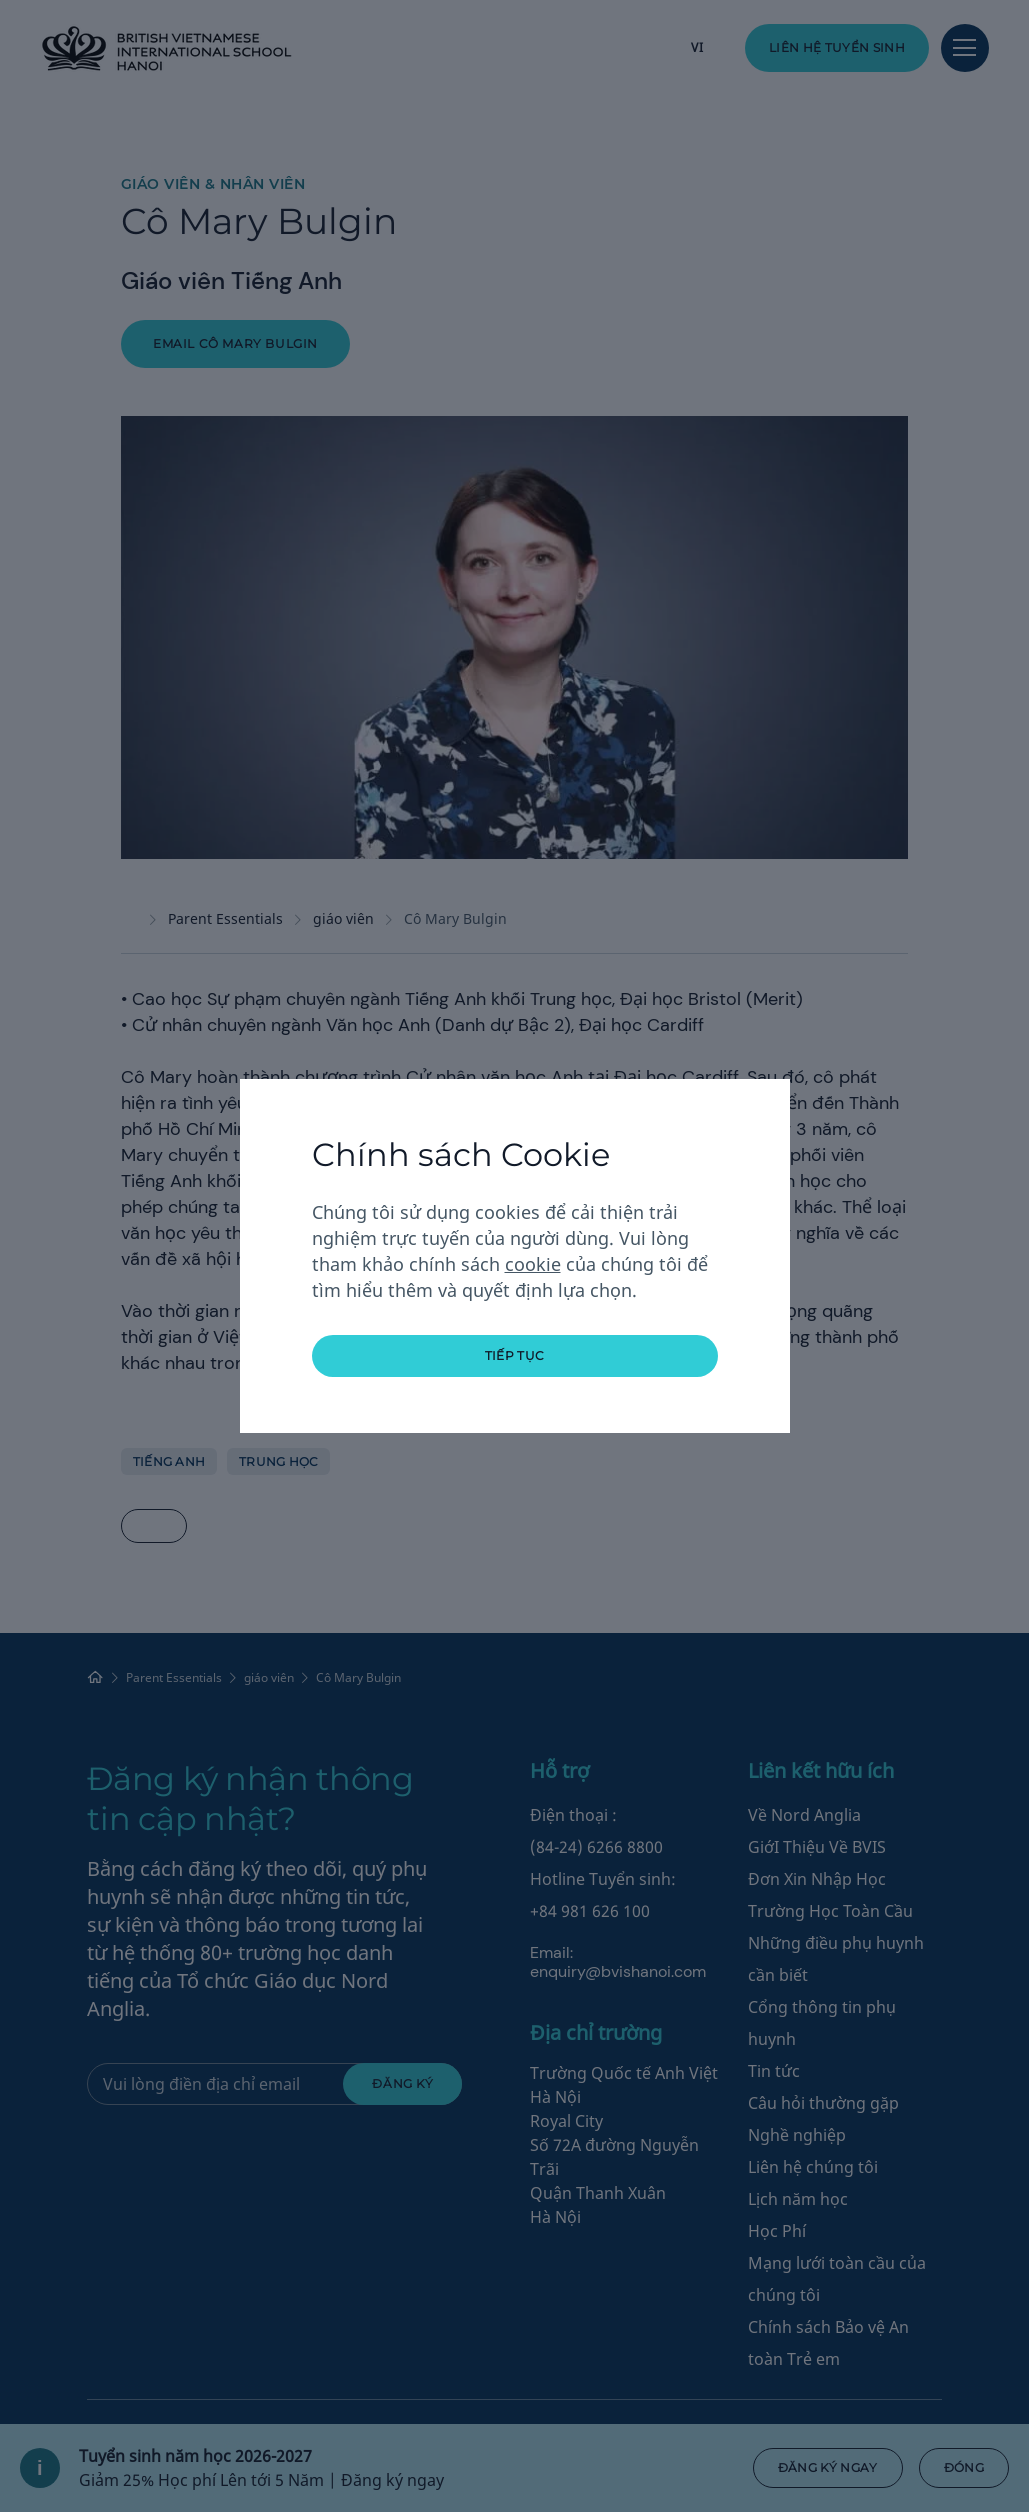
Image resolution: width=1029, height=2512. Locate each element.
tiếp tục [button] (515, 1355)
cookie (533, 1264)
